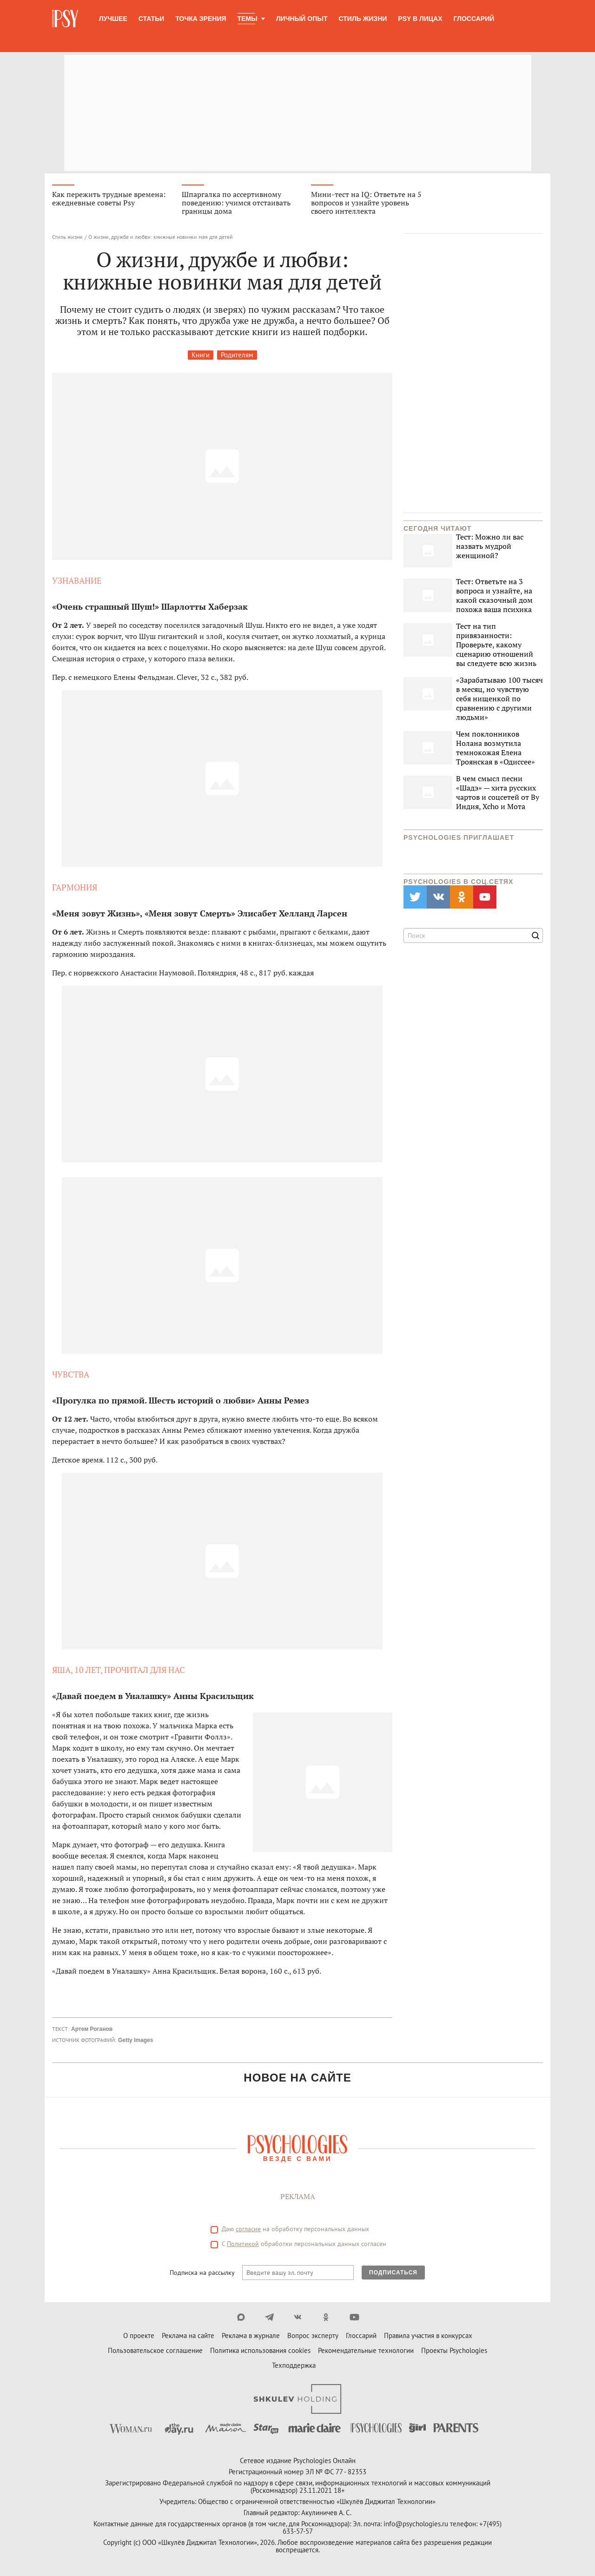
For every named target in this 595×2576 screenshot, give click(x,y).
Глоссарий (474, 18)
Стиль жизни (363, 18)
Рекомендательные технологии (366, 2350)
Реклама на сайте (188, 2335)
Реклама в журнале (251, 2335)
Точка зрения (200, 18)
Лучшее (113, 18)
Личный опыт (302, 18)
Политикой (243, 2244)
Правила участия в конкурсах (428, 2335)
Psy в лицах (420, 18)
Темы (248, 18)
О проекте (138, 2335)
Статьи (152, 18)
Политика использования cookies (260, 2350)
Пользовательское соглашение (155, 2350)
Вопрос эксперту (312, 2335)
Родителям (237, 354)
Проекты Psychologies (454, 2350)
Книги (201, 354)
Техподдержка (294, 2365)
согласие (248, 2229)
